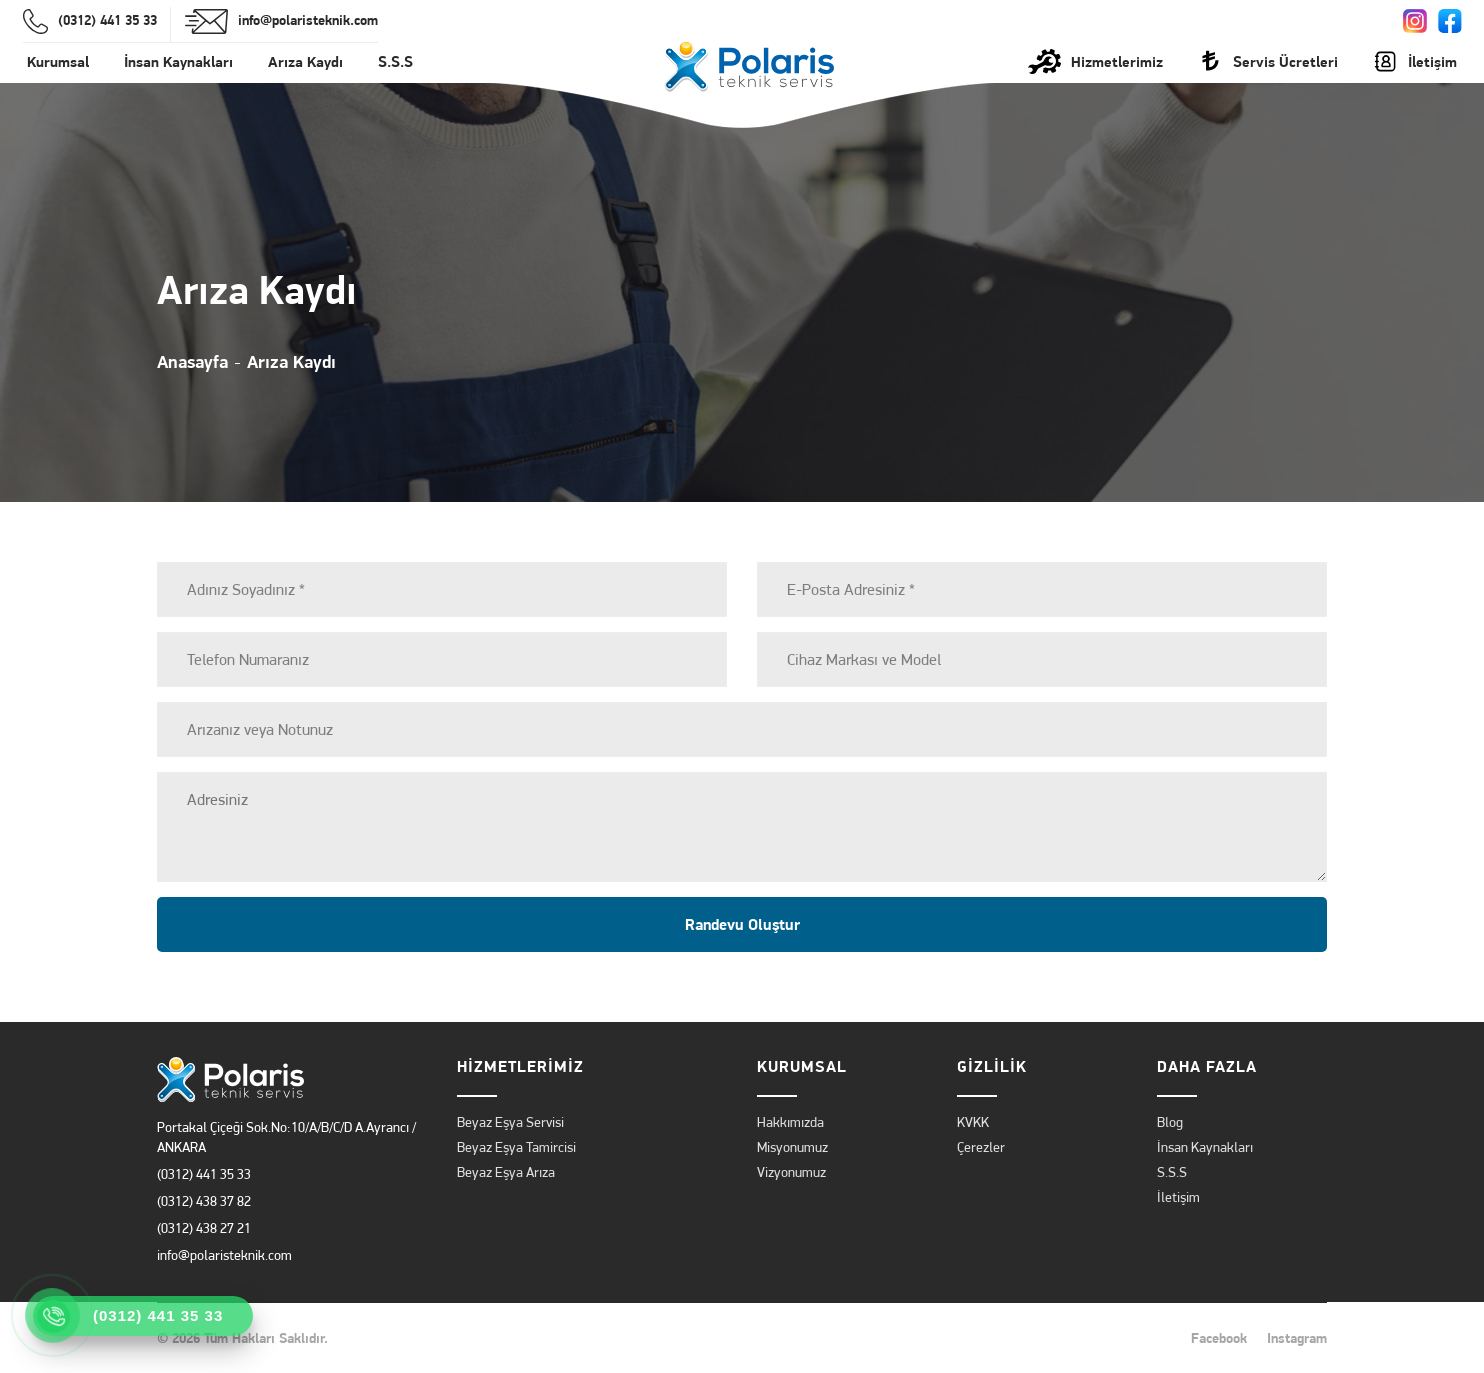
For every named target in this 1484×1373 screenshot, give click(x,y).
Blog (1170, 1122)
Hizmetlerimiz (1095, 61)
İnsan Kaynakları (178, 61)
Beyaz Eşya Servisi (510, 1122)
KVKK (973, 1122)
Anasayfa (192, 361)
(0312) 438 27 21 (204, 1228)
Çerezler (981, 1147)
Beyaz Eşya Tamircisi (516, 1147)
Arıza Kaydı (305, 61)
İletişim (1178, 1197)
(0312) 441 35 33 (204, 1174)
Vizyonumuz (791, 1172)
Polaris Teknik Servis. (397, 1338)
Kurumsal (58, 61)
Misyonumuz (792, 1147)
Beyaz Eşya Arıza (506, 1172)
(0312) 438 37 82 (204, 1201)
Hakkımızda (790, 1122)
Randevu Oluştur (742, 924)
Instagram (1297, 1338)
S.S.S (395, 61)
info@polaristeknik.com (224, 1255)
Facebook (1219, 1338)
